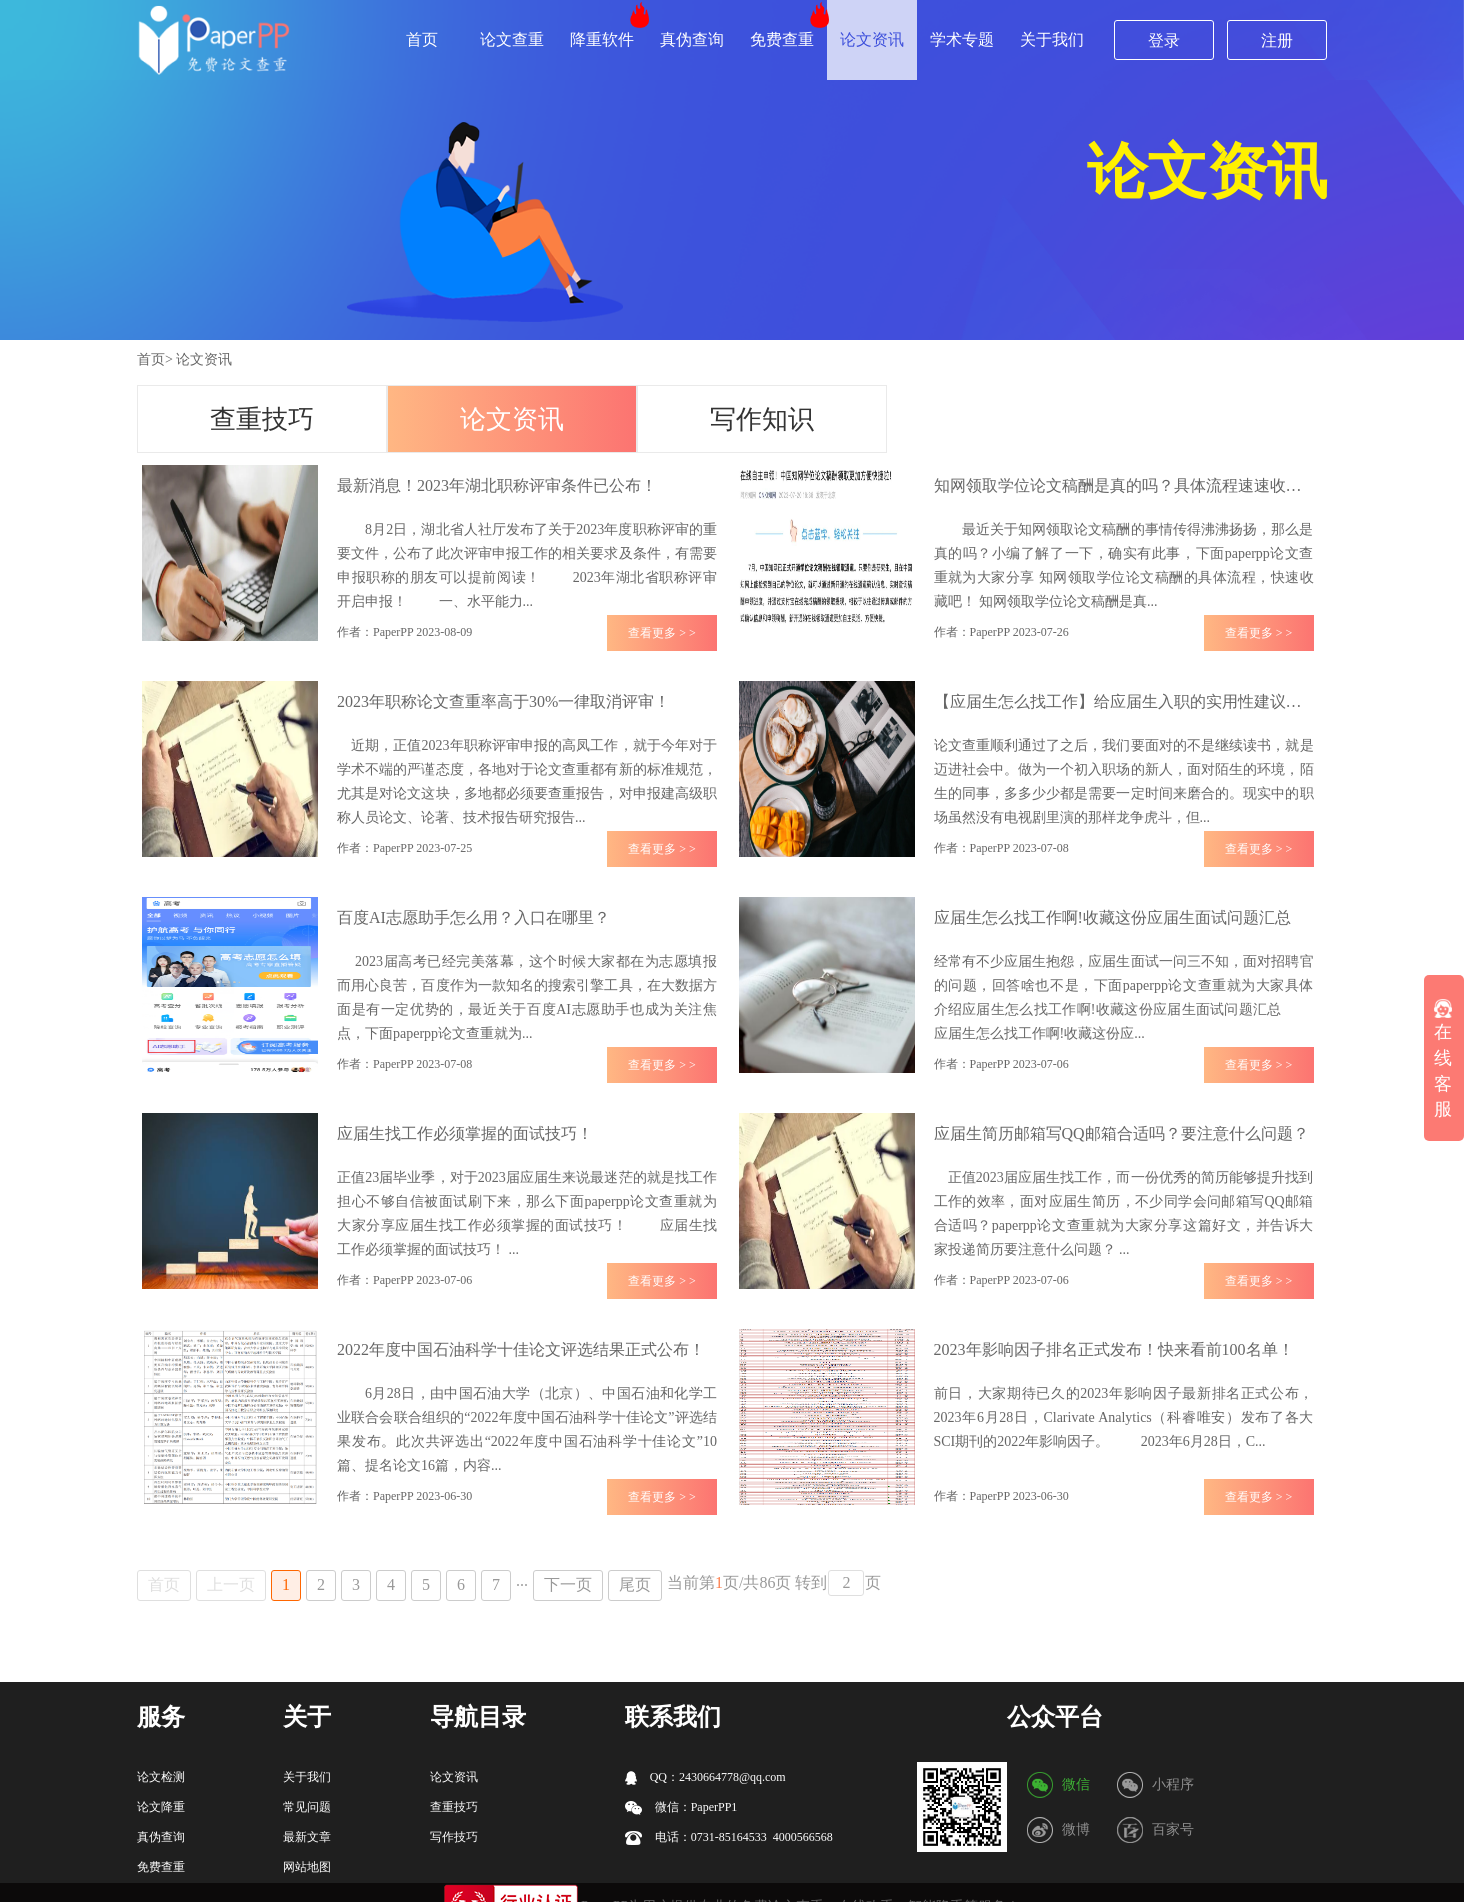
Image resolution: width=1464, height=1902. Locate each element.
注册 (1277, 40)
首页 (422, 39)
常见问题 (307, 1807)
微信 (1076, 1784)
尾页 (635, 1584)
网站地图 (307, 1867)
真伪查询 (692, 39)
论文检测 (161, 1777)
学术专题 (962, 39)
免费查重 (782, 39)
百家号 (1173, 1829)
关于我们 (1052, 39)
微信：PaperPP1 (681, 1807)
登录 (1164, 40)
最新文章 (307, 1837)
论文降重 (161, 1807)
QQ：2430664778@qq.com (705, 1777)
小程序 (1173, 1784)
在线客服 (1443, 1060)
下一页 (568, 1584)
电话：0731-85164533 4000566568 (729, 1837)
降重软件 (602, 39)
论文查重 (512, 39)
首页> (155, 359)
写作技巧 (454, 1837)
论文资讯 (872, 39)
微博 (1076, 1829)
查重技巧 (454, 1807)
